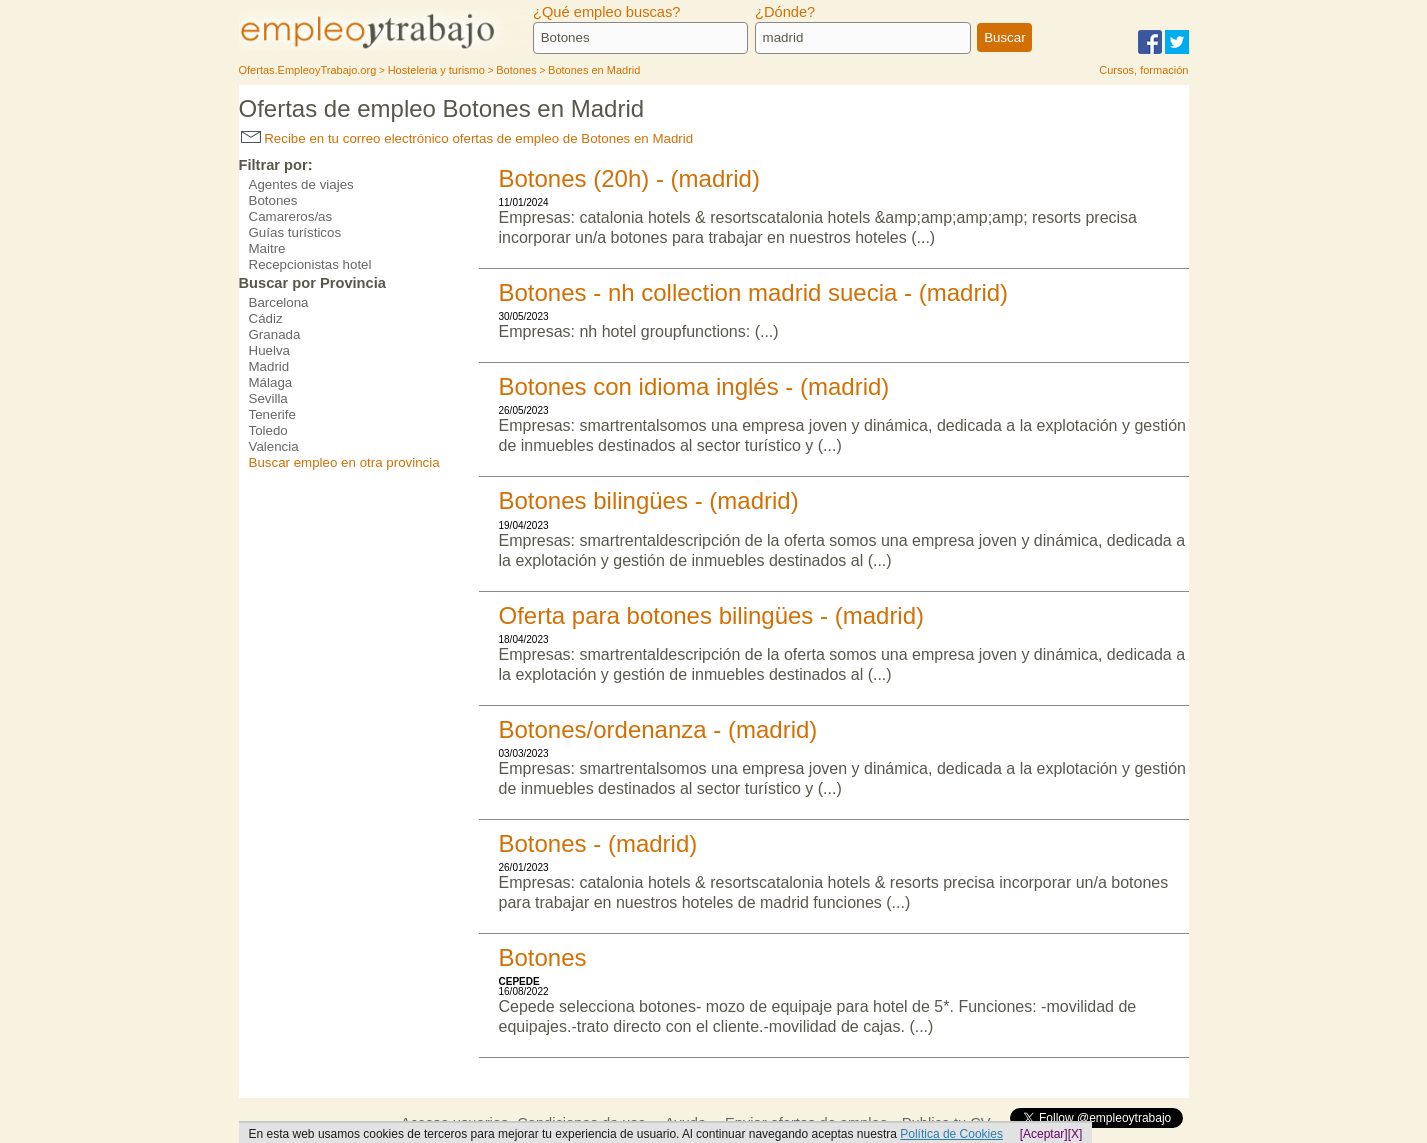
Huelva (270, 350)
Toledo (268, 430)
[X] (1075, 1134)
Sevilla (268, 398)
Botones (273, 200)
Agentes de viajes (301, 184)
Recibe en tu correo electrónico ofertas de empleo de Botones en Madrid (467, 138)
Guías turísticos (295, 232)
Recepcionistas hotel (310, 264)
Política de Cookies (951, 1134)
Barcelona (279, 302)
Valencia (274, 446)
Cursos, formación (1143, 70)
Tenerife (272, 414)
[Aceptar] (1044, 1134)
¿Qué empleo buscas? (606, 12)
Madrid (269, 366)
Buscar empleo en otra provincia (344, 462)
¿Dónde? (785, 12)
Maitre (267, 248)
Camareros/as (291, 216)
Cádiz (266, 318)
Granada (275, 334)
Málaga (271, 382)
